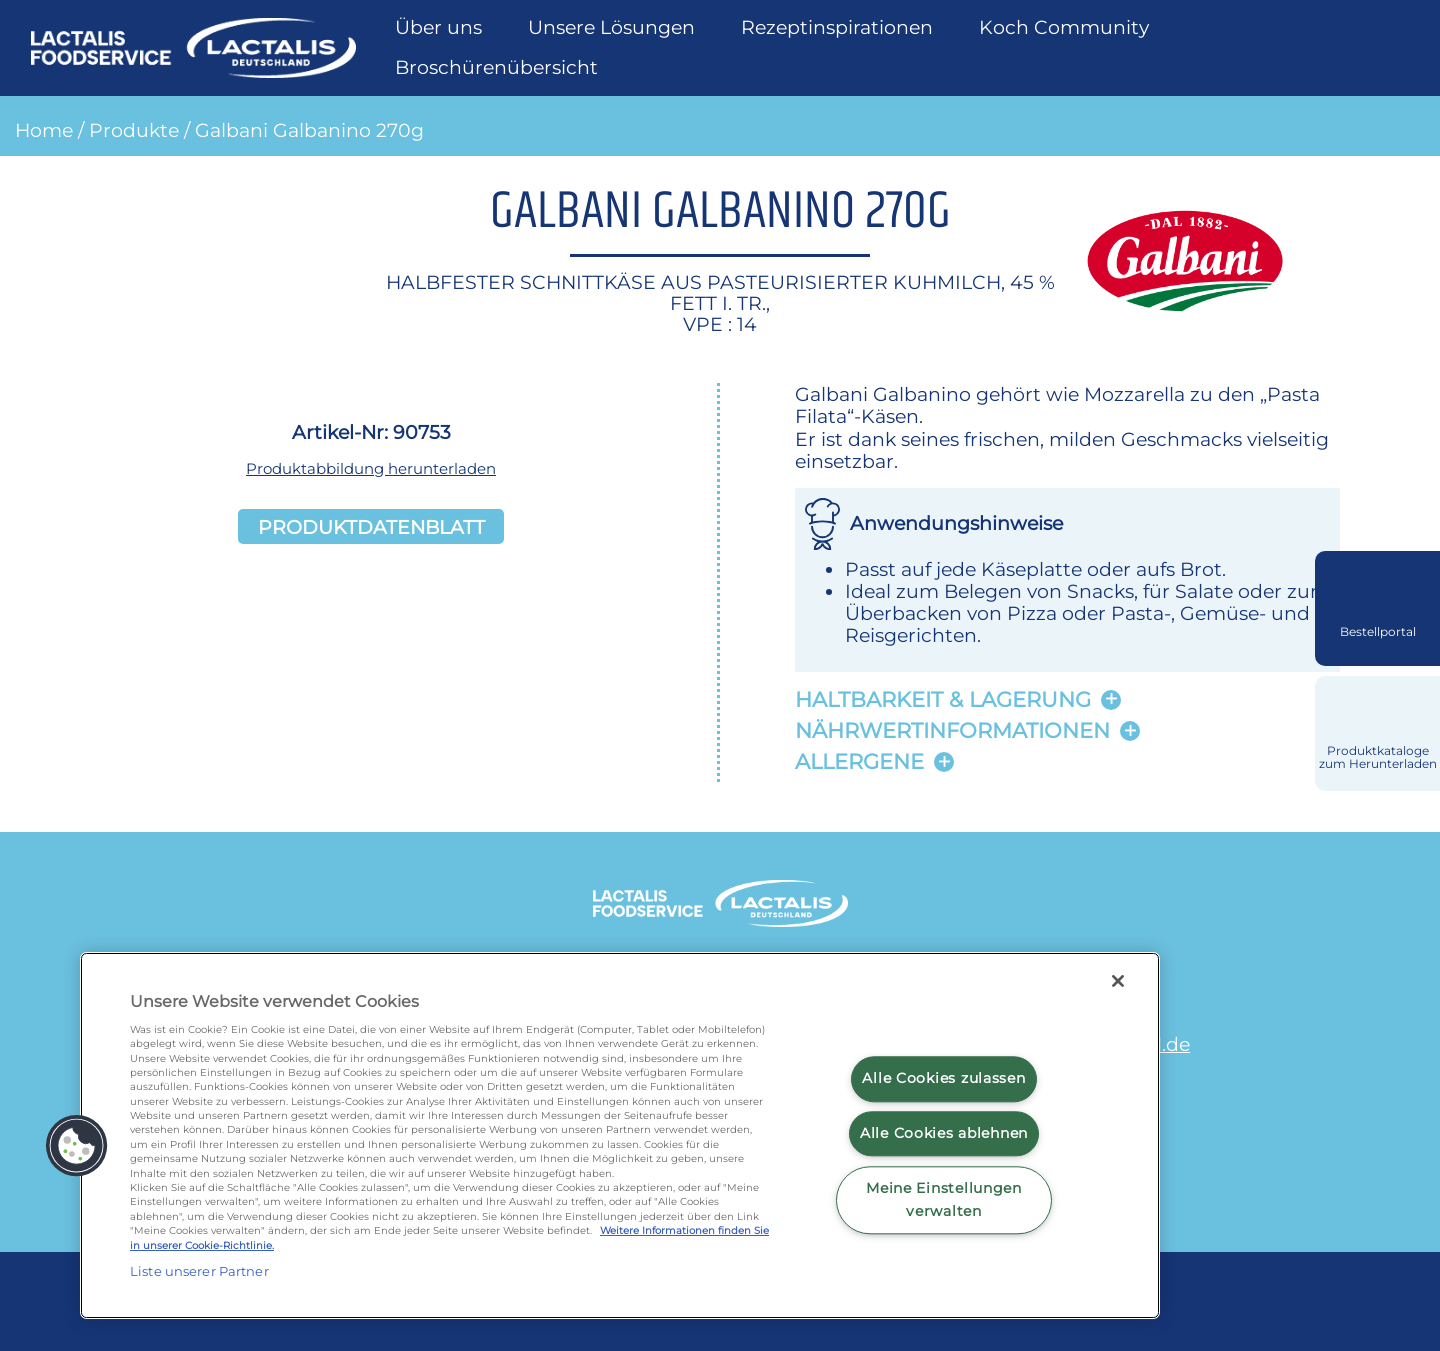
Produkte (134, 130)
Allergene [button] (859, 761)
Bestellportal (1378, 632)
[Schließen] (1118, 981)
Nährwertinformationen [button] (952, 730)
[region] (620, 1135)
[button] (77, 1146)
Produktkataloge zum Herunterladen (1378, 757)
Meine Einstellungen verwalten (944, 1199)
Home (44, 130)
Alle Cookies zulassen (943, 1079)
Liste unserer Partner (199, 1271)
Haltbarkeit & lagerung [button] (943, 699)
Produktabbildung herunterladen (371, 468)
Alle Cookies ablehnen (944, 1133)
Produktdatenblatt (371, 527)
